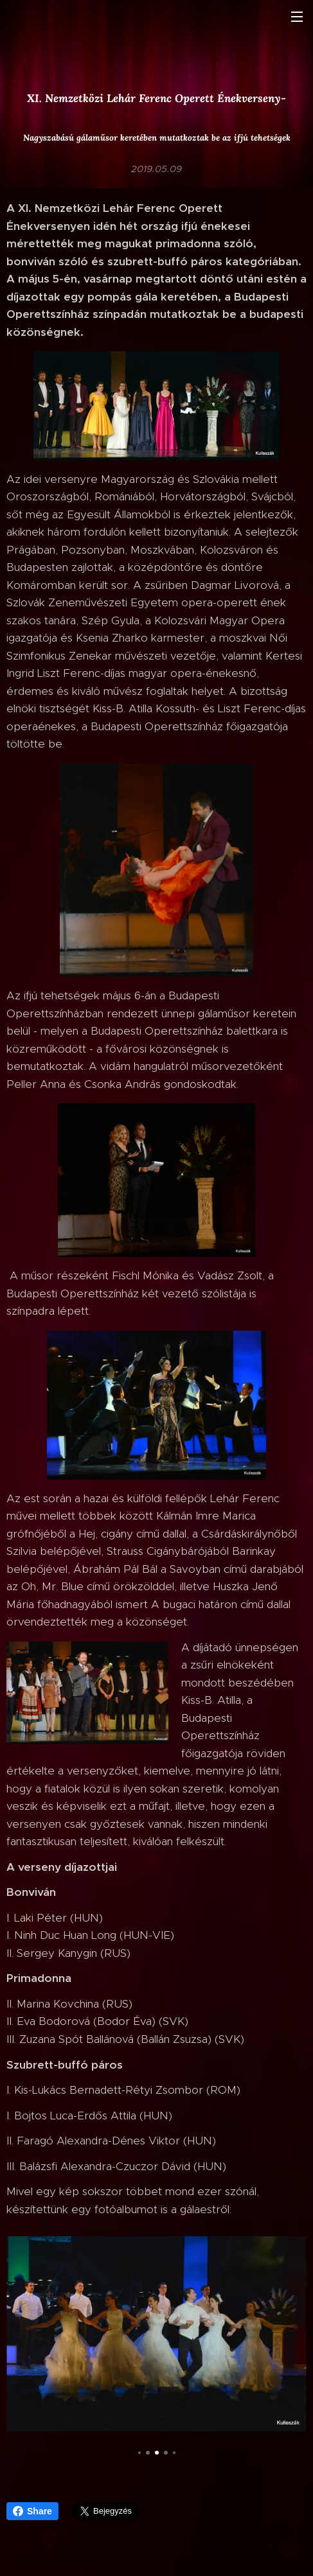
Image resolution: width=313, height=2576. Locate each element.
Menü (297, 16)
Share (32, 2511)
